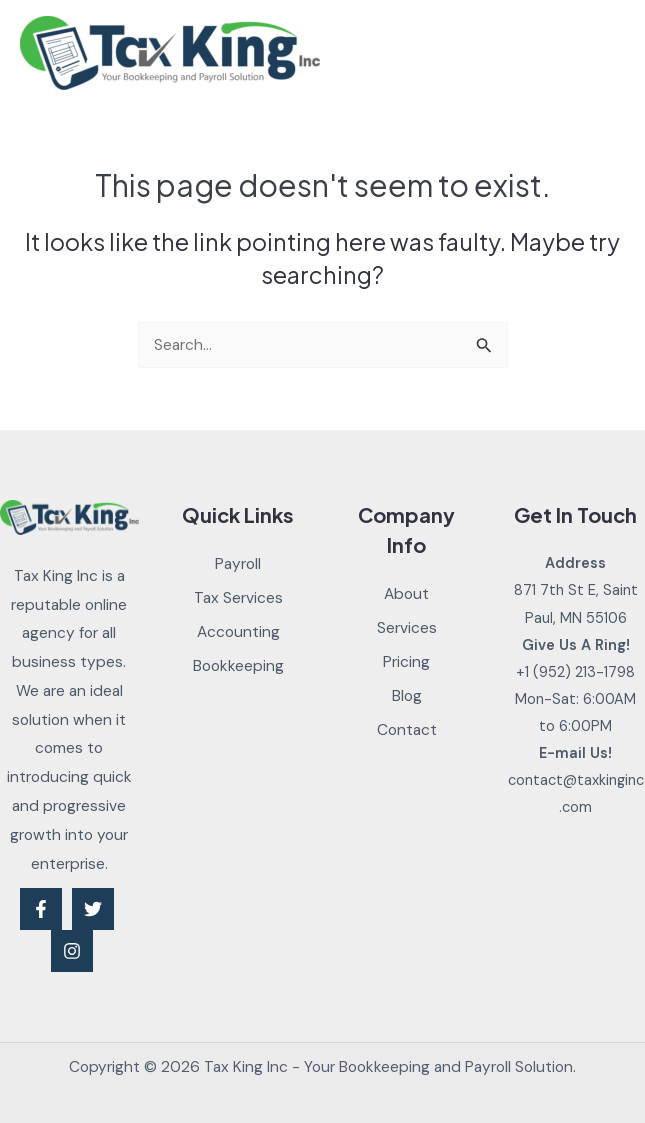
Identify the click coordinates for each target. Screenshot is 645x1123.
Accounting (238, 632)
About (406, 594)
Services (407, 628)
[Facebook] (41, 909)
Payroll (238, 564)
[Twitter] (93, 909)
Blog (407, 696)
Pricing (406, 662)
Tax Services (238, 598)
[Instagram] (72, 951)
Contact (407, 730)
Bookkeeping (238, 666)
